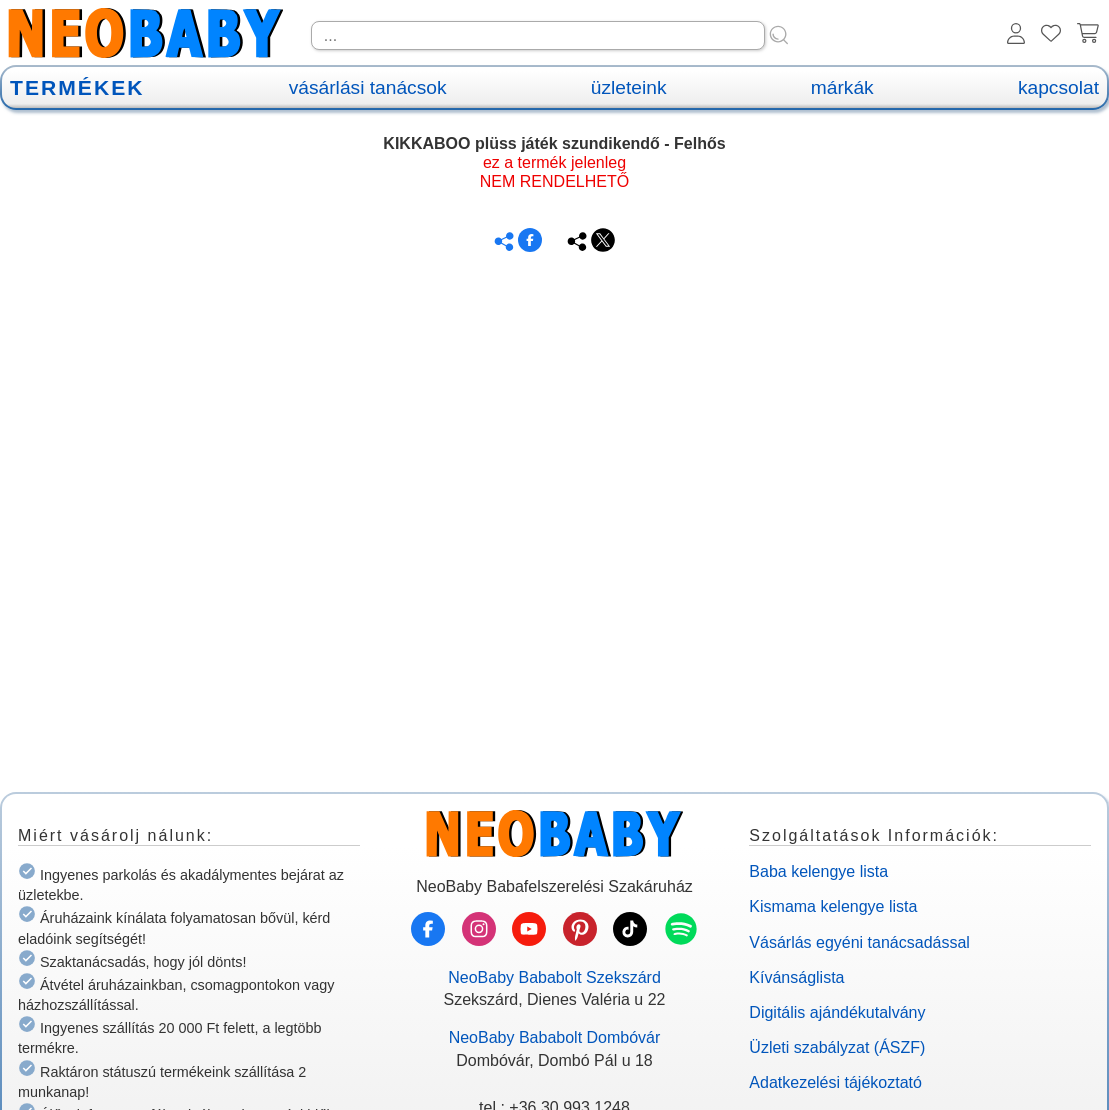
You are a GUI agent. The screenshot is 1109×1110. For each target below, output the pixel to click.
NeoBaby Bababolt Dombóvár (555, 1037)
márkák (842, 87)
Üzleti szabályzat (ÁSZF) (837, 1047)
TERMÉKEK (77, 87)
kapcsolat (1058, 87)
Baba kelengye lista (818, 871)
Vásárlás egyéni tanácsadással (859, 942)
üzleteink (629, 87)
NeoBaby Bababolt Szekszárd (554, 977)
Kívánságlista (796, 977)
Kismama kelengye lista (833, 906)
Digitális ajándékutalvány (837, 1012)
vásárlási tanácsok (368, 87)
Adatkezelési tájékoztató (835, 1082)
